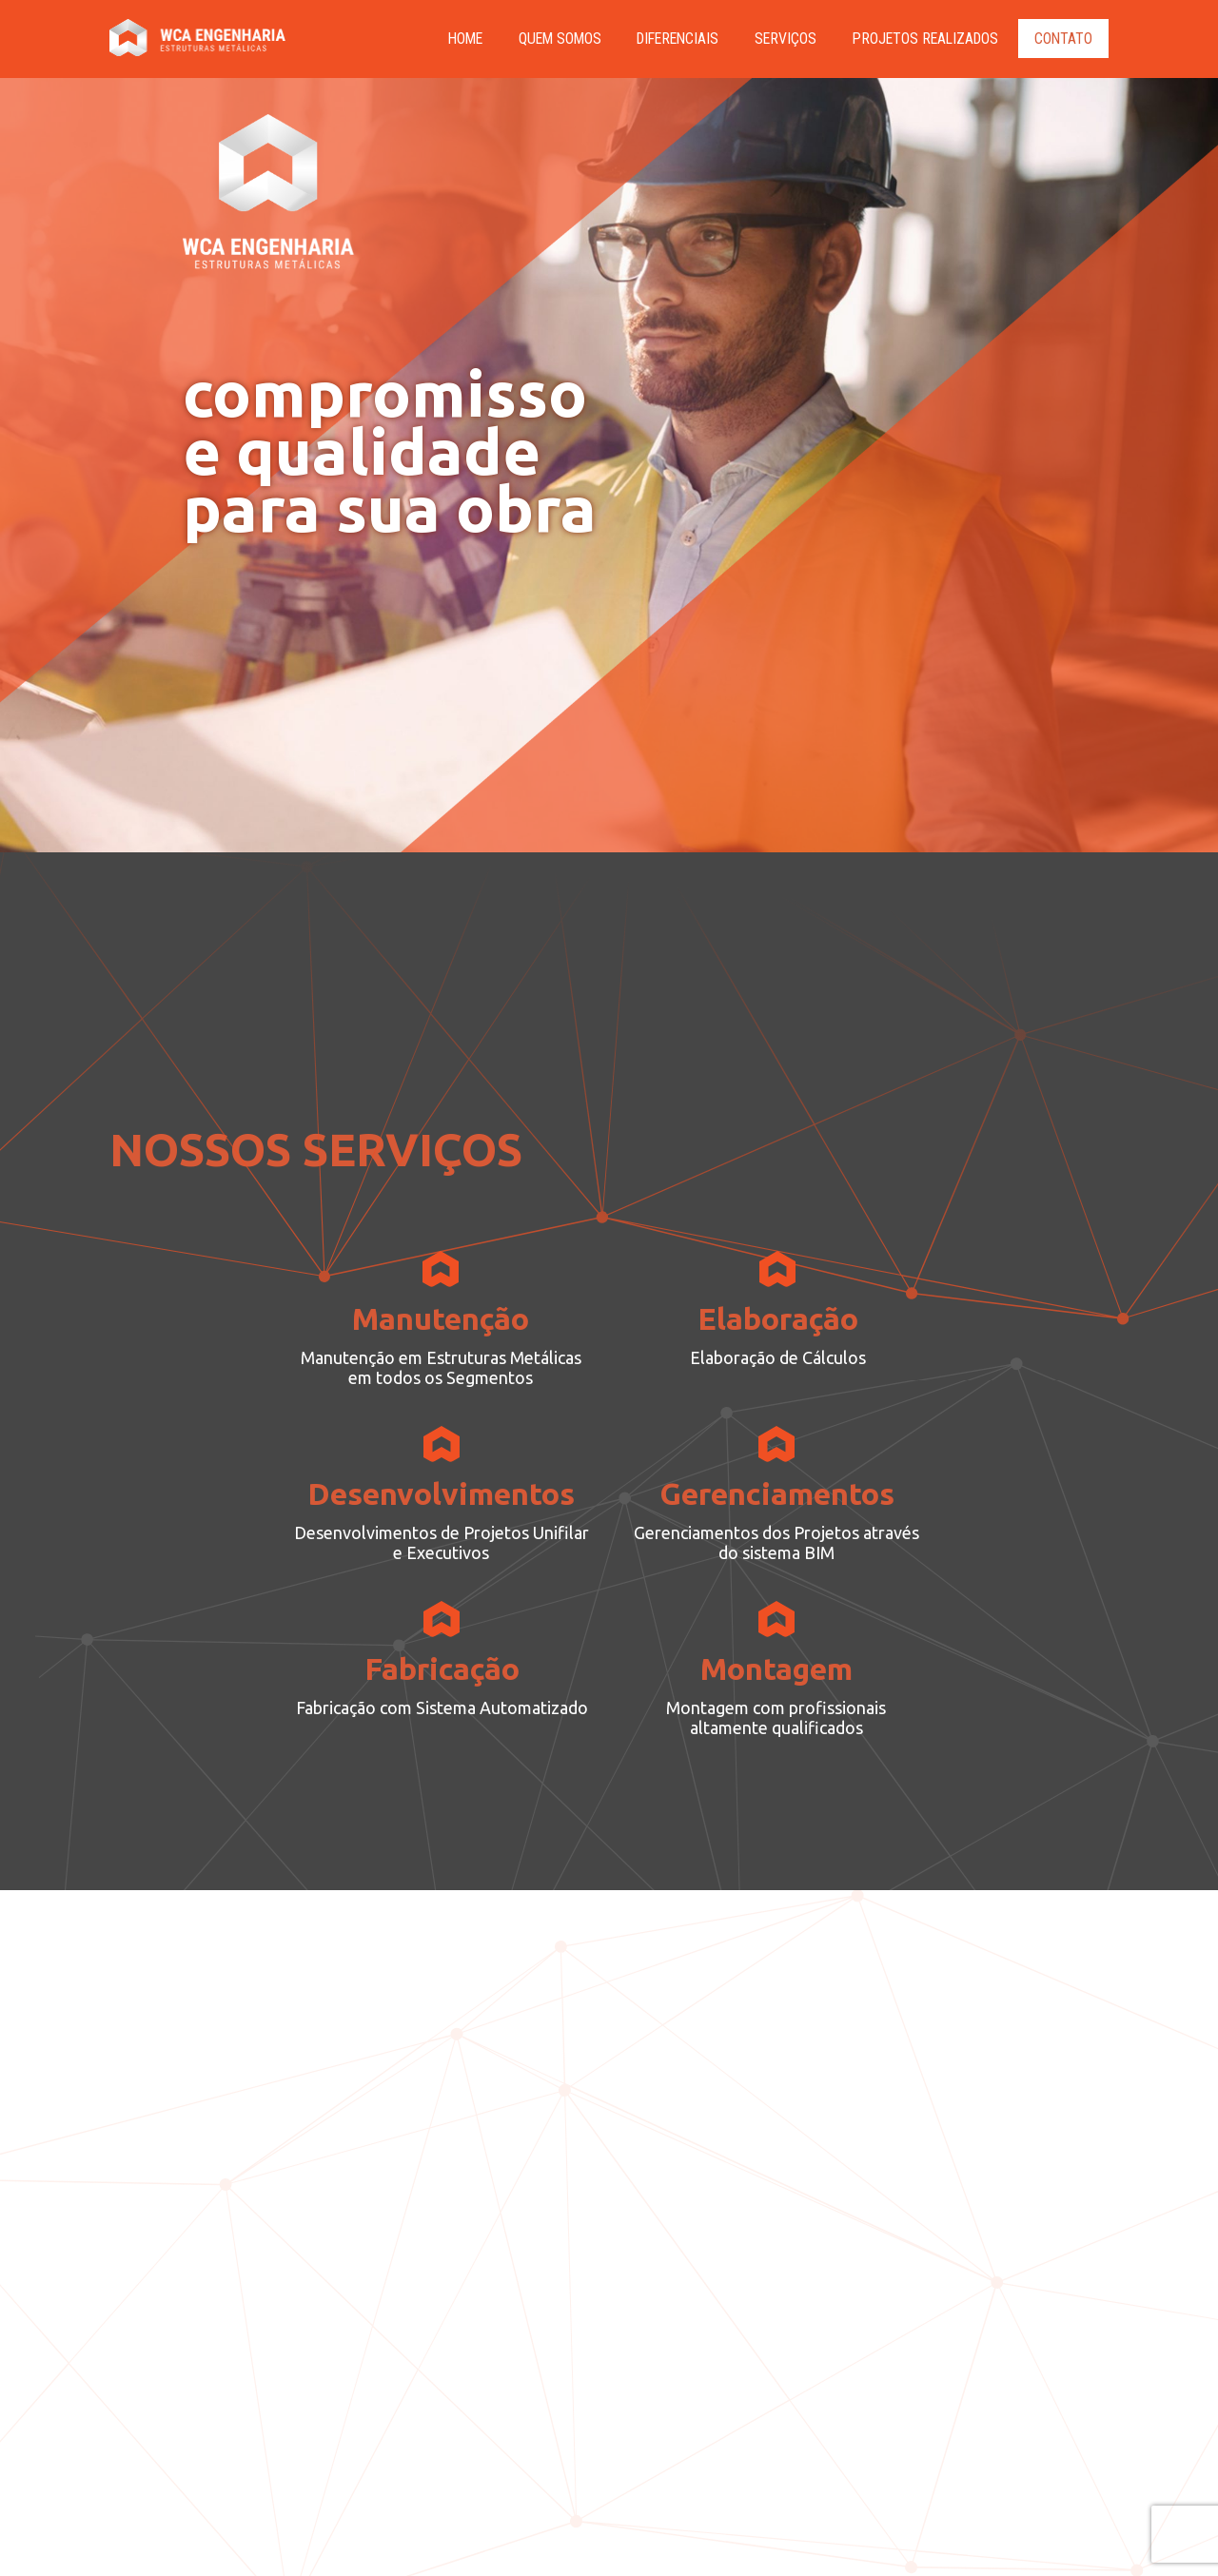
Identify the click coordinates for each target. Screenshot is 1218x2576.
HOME (446, 38)
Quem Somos (544, 38)
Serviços (778, 38)
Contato (1062, 38)
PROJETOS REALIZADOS (921, 38)
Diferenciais (667, 38)
